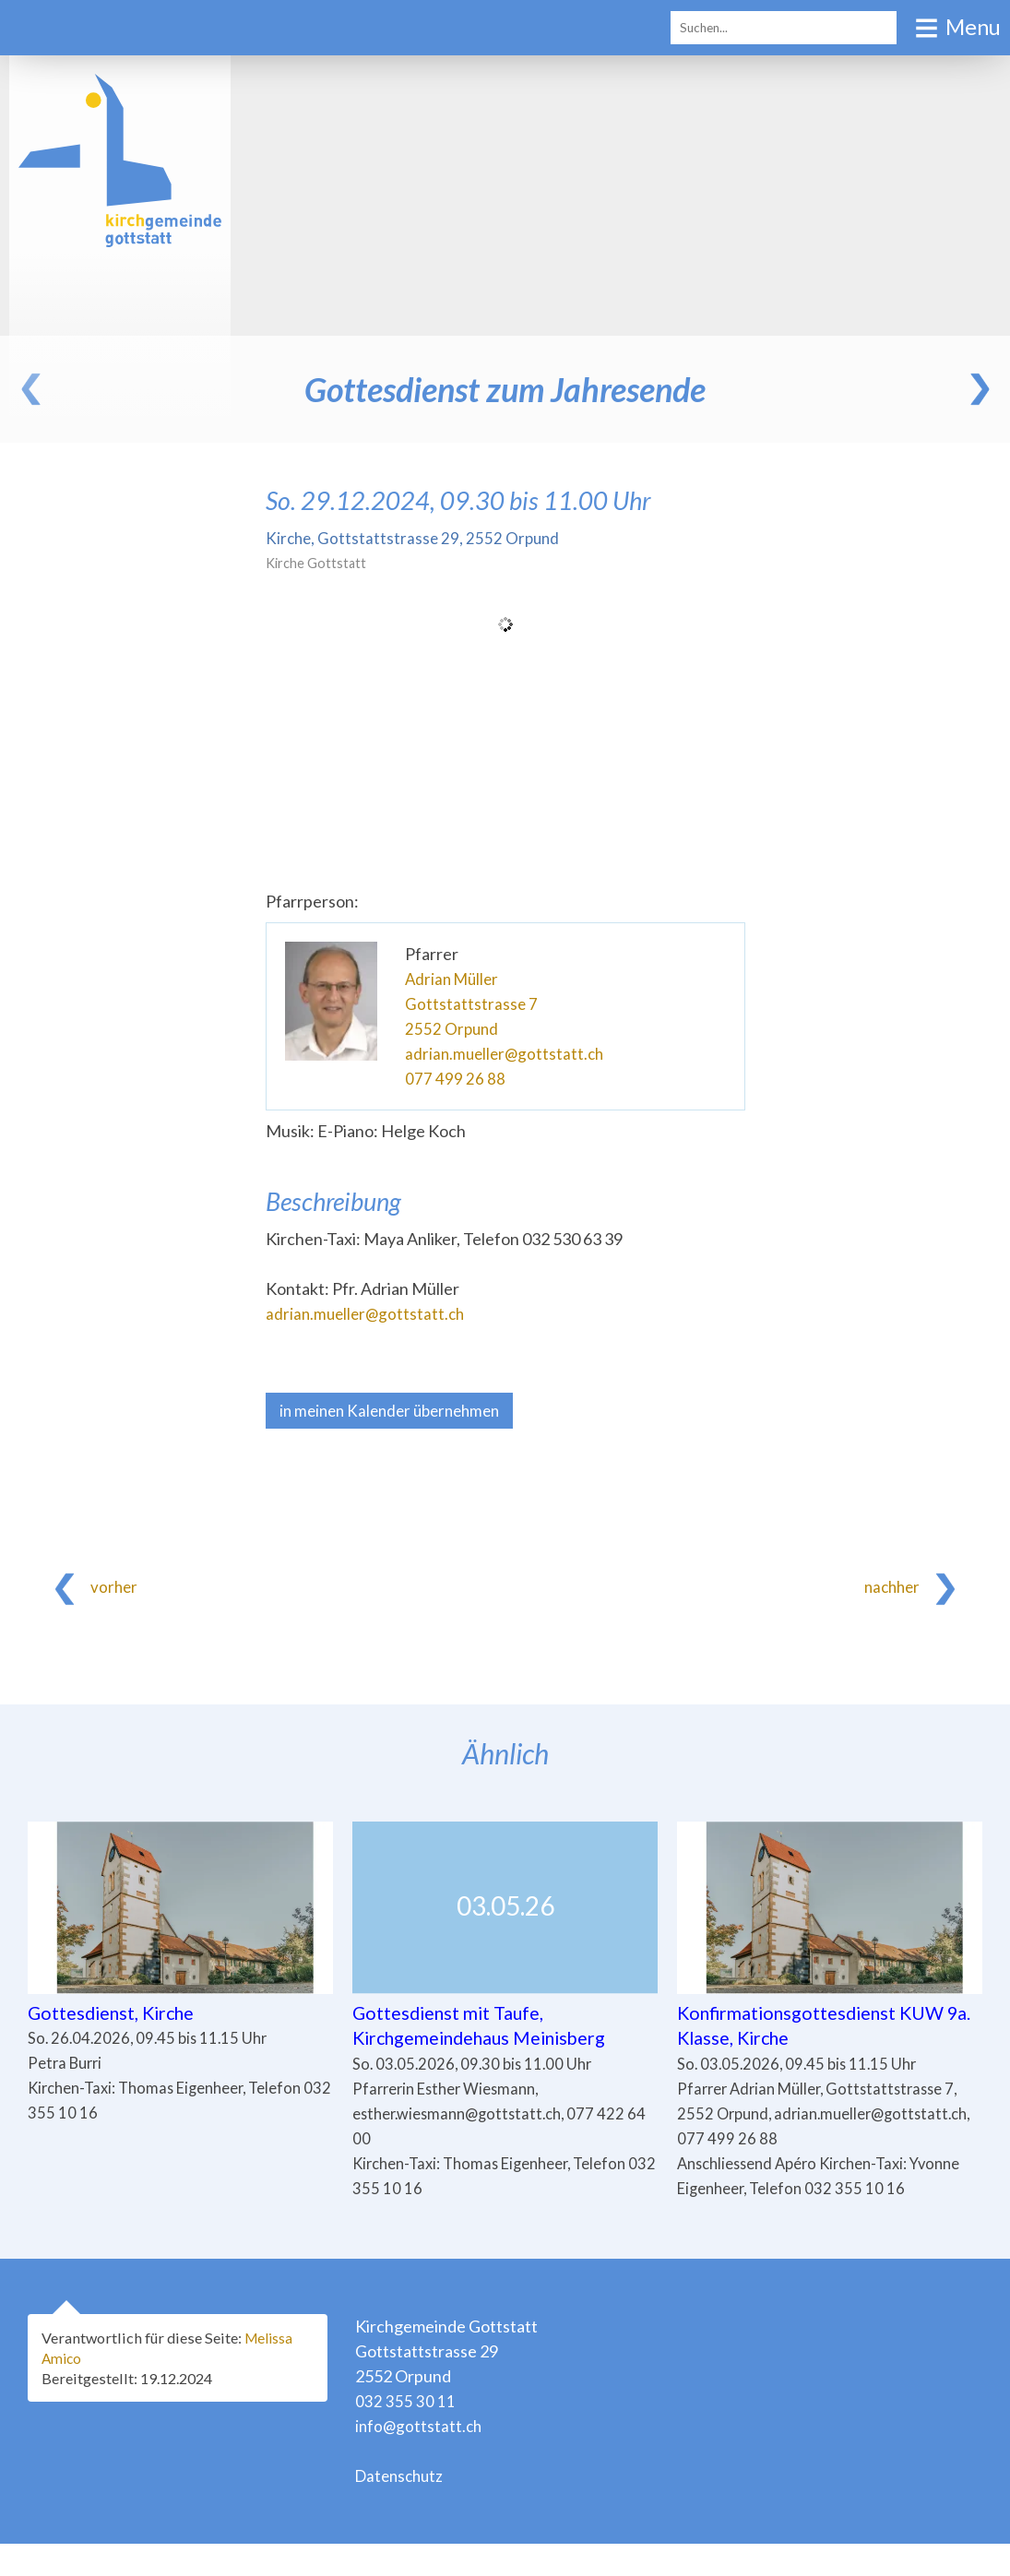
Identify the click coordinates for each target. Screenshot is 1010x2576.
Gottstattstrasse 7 (472, 1003)
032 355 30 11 (405, 2433)
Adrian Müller (454, 978)
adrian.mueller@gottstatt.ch (507, 1053)
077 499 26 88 (455, 1078)
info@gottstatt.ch (420, 2458)
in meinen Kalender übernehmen (396, 1411)
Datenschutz (402, 2508)
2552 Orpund (453, 1028)
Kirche (415, 538)
